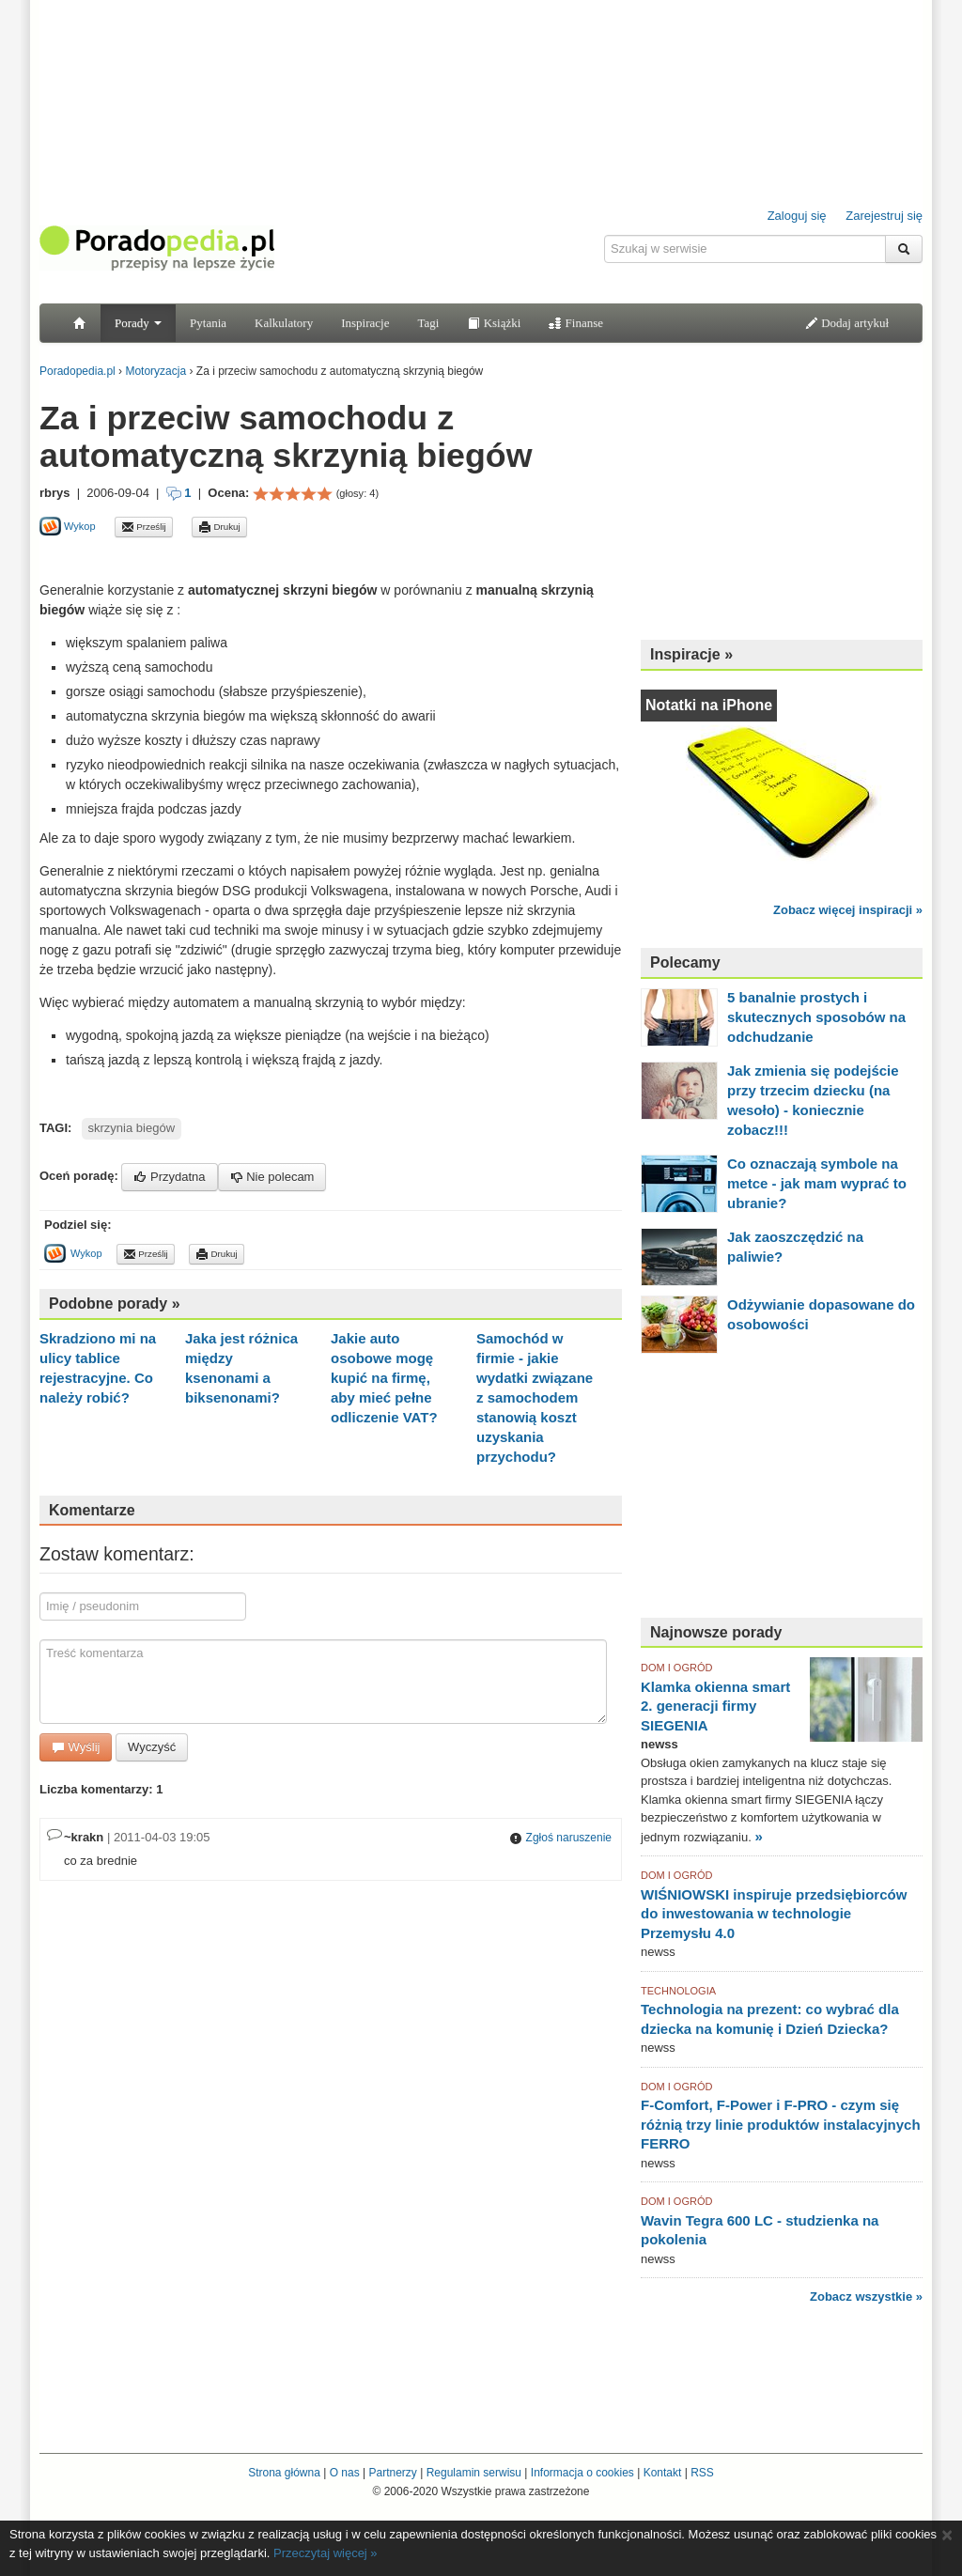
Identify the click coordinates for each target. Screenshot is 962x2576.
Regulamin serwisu (474, 2472)
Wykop (67, 526)
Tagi (428, 323)
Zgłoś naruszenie (560, 1837)
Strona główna (284, 2472)
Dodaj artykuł (847, 323)
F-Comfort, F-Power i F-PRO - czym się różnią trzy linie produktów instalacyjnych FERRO (781, 2124)
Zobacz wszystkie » (866, 2296)
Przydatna (169, 1177)
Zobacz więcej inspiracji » (848, 910)
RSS (702, 2472)
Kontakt (663, 2472)
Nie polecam (272, 1177)
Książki (493, 323)
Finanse (576, 323)
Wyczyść (152, 1747)
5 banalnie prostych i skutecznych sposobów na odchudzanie (816, 1017)
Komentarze (92, 1510)
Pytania (208, 323)
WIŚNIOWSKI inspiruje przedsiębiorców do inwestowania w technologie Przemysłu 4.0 (774, 1913)
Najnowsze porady (716, 1632)
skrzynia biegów (132, 1128)
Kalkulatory (284, 323)
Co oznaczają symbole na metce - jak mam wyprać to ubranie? (817, 1183)
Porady (138, 323)
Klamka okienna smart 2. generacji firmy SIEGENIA (715, 1706)
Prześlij (143, 527)
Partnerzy (392, 2472)
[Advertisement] (259, 558)
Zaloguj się (797, 216)
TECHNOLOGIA (678, 1990)
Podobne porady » (114, 1303)
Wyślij (76, 1747)
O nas (345, 2472)
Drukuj (219, 527)
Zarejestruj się (884, 216)
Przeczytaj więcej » (325, 2553)
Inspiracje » (691, 654)
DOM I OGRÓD (676, 1667)
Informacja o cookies (582, 2472)
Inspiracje (365, 323)
